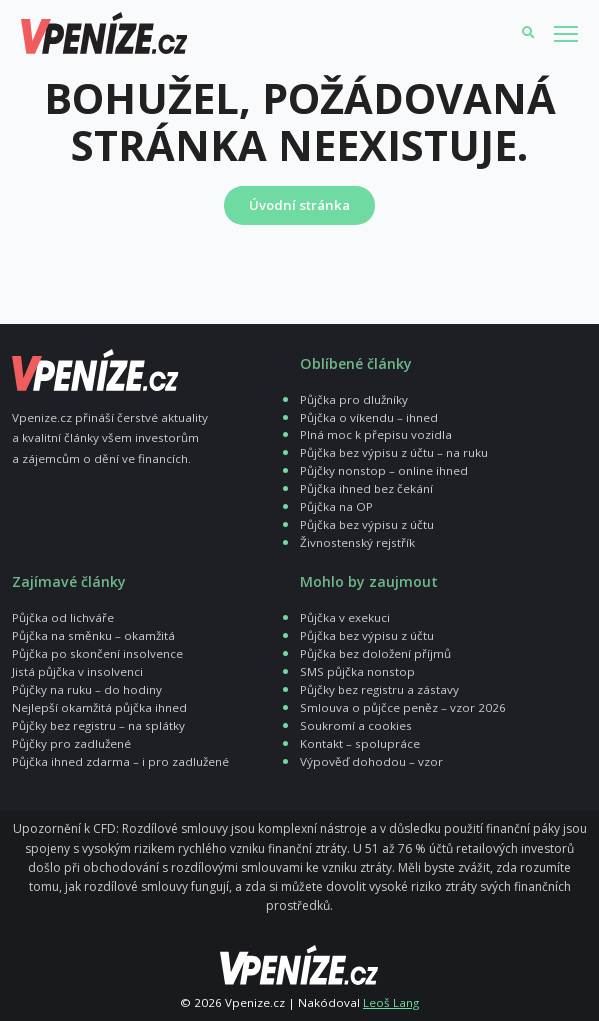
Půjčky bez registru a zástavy (379, 689)
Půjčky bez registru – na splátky (98, 725)
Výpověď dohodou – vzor (371, 761)
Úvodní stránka (299, 205)
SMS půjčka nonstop (357, 671)
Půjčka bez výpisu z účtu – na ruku (394, 452)
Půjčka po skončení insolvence (97, 653)
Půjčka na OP (336, 506)
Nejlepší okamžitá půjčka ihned (99, 707)
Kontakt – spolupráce (360, 743)
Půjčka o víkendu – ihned (369, 417)
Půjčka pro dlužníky (354, 399)
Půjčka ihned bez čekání (366, 488)
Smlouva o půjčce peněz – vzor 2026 (403, 707)
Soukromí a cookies (356, 725)
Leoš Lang (391, 1002)
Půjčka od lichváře (63, 617)
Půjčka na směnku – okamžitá (93, 635)
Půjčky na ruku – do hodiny (87, 689)
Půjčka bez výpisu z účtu (367, 524)
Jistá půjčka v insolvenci (77, 671)
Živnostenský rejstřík (357, 542)
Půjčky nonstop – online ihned (384, 470)
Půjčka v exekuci (345, 617)
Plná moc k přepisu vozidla (376, 434)
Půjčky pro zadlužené (71, 743)
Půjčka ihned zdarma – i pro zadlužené (120, 761)
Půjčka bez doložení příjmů (375, 653)
